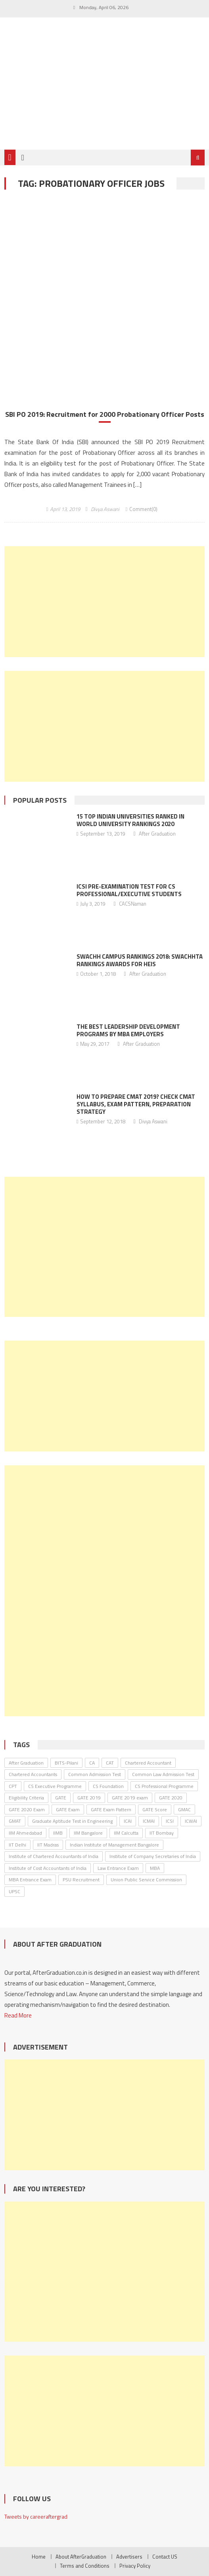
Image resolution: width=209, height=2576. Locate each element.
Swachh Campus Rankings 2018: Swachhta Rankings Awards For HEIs (140, 960)
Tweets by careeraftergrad (35, 2516)
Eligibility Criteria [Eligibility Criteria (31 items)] (26, 1797)
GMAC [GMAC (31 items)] (184, 1809)
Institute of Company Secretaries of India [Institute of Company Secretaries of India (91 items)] (152, 1856)
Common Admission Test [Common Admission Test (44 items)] (94, 1774)
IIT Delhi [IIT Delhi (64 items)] (17, 1844)
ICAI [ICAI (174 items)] (128, 1821)
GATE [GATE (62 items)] (60, 1797)
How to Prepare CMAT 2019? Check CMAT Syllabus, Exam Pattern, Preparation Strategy (136, 1104)
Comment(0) (143, 509)
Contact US (164, 2557)
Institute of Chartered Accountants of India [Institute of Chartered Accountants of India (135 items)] (53, 1856)
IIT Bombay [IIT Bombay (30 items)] (162, 1833)
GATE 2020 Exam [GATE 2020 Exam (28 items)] (27, 1809)
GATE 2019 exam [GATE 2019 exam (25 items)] (130, 1797)
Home (39, 2557)
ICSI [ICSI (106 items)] (170, 1821)
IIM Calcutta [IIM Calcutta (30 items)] (126, 1833)
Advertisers (129, 2557)
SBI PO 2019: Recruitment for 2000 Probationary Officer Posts (104, 414)
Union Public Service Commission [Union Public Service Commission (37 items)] (146, 1879)
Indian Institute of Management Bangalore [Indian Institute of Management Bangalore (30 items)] (114, 1844)
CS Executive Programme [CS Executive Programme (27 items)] (55, 1786)
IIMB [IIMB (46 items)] (58, 1833)
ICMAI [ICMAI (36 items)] (149, 1821)
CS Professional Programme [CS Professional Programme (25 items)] (164, 1786)
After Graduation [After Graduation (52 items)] (26, 1763)
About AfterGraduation (81, 2557)
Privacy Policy (134, 2566)
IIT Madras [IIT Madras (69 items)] (48, 1844)
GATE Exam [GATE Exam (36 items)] (68, 1809)
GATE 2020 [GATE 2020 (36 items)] (170, 1797)
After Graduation (157, 834)
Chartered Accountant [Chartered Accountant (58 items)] (148, 1763)
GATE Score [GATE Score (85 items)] (154, 1809)
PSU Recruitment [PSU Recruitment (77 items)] (81, 1879)
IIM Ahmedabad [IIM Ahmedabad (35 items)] (25, 1833)
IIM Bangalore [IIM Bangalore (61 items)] (88, 1833)
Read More (18, 2015)
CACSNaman (132, 904)
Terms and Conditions (84, 2566)
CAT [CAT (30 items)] (110, 1763)
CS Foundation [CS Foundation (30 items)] (108, 1786)
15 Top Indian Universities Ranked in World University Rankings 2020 (130, 820)
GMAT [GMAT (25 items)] (15, 1821)
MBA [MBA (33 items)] (155, 1868)
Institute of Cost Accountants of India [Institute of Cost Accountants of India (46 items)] (47, 1868)
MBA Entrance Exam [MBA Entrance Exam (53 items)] (30, 1879)
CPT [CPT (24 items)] (13, 1786)
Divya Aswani (105, 509)
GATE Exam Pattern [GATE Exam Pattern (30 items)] (111, 1809)
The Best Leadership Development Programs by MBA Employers (128, 1030)
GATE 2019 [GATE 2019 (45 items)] (89, 1797)
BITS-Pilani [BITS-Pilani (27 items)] (66, 1763)
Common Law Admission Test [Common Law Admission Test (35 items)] (163, 1774)
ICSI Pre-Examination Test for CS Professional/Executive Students (129, 890)
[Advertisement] (104, 601)
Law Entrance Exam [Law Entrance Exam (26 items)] (118, 1868)
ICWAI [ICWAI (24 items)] (191, 1821)
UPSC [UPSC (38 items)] (14, 1891)
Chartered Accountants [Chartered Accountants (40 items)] (33, 1774)
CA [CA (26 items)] (92, 1763)
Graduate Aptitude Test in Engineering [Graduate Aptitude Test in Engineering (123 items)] (72, 1821)
